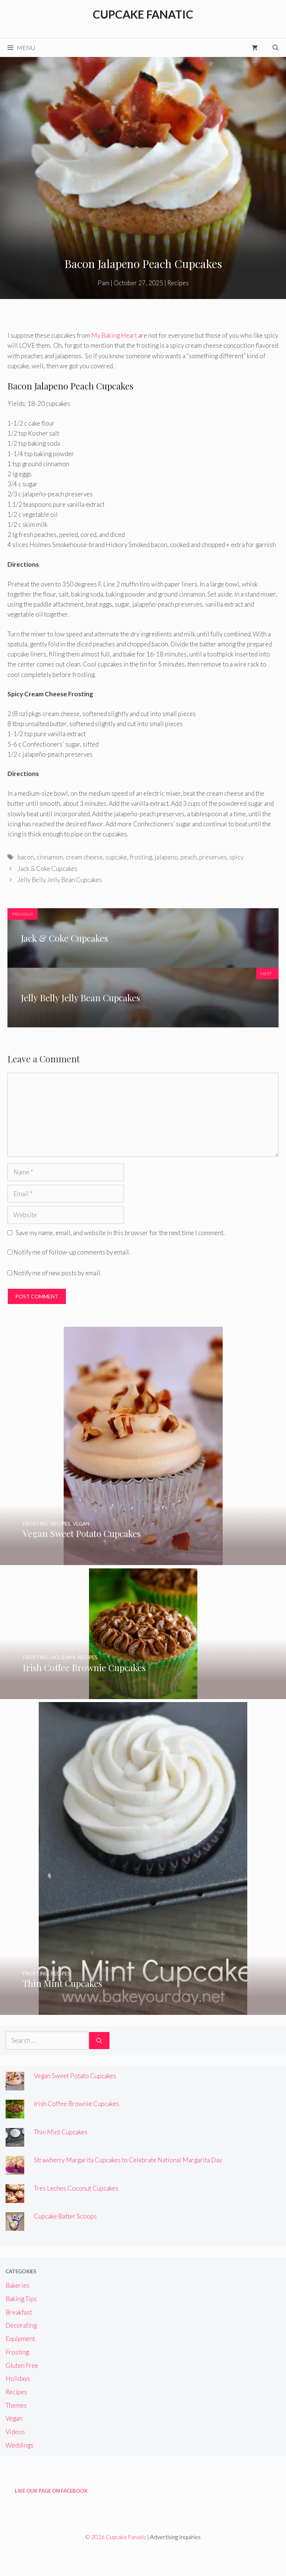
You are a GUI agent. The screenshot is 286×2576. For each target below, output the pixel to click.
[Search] (99, 2040)
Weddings (20, 2445)
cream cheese (84, 857)
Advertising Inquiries (175, 2537)
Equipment (20, 2339)
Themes (16, 2405)
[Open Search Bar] (275, 47)
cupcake (116, 857)
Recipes (178, 283)
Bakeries (17, 2285)
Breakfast (19, 2312)
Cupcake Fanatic (143, 14)
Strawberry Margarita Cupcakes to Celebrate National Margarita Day (128, 2160)
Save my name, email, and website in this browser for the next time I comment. (120, 1233)
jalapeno (166, 857)
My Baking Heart (114, 335)
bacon (26, 857)
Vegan (14, 2418)
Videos (15, 2432)
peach (189, 857)
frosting (141, 857)
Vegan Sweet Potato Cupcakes (75, 2076)
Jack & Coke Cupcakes (47, 868)
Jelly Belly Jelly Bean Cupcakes (60, 880)
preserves (213, 857)
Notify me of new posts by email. (57, 1273)
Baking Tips (21, 2299)
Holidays (18, 2378)
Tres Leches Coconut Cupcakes (76, 2188)
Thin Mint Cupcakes (61, 2132)
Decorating (21, 2325)
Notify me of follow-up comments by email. (71, 1252)
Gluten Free (22, 2365)
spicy (236, 857)
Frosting (17, 2352)
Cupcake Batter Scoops (65, 2216)
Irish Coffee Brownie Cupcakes (76, 2104)
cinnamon (49, 857)
